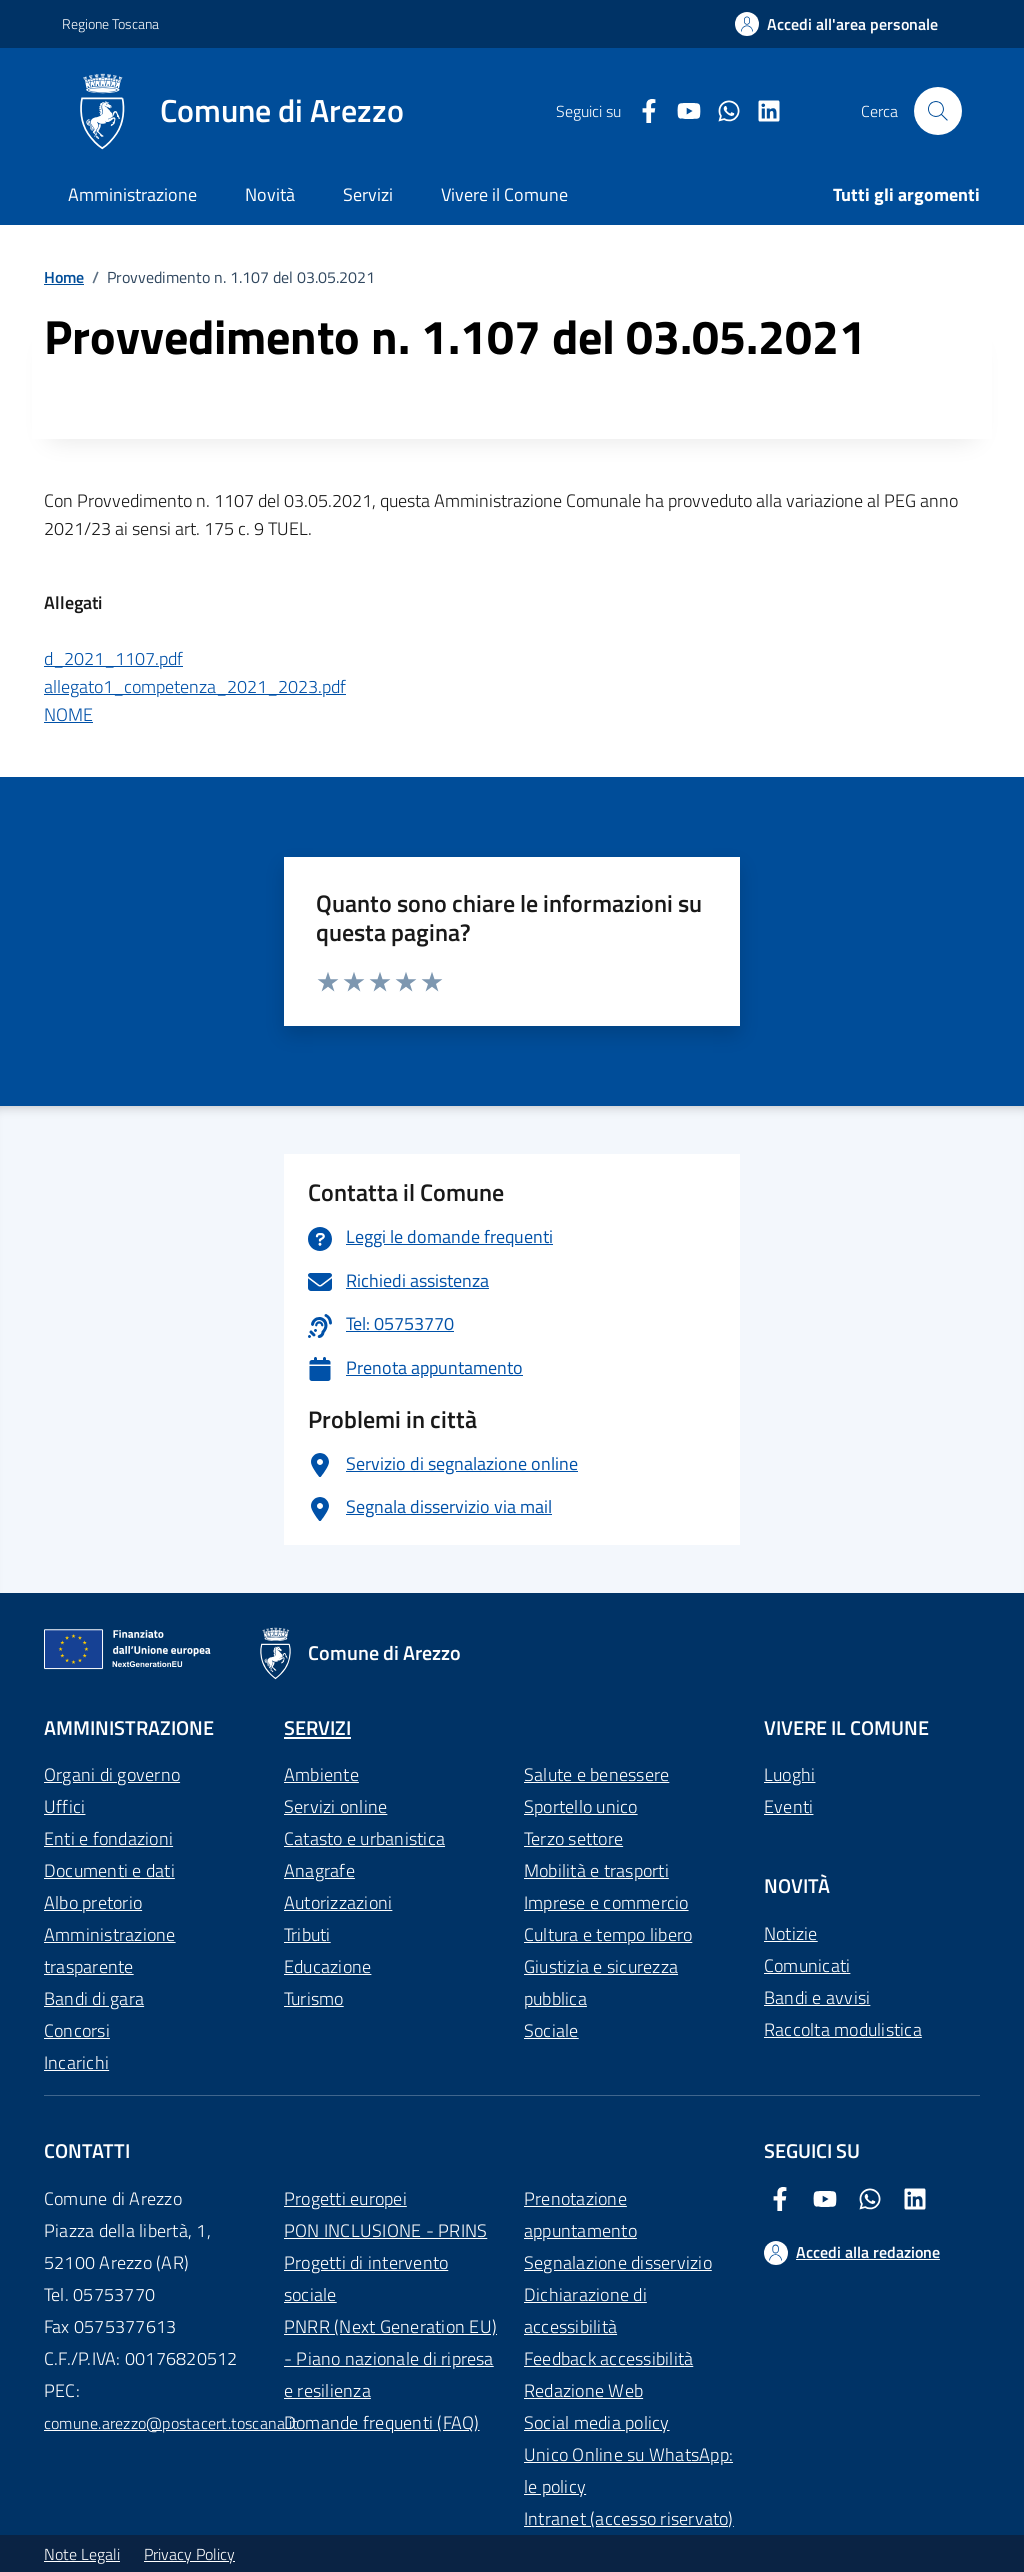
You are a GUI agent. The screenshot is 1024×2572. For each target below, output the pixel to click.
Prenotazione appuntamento (580, 2214)
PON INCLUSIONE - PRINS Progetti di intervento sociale (385, 2262)
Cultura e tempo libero (608, 1934)
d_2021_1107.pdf (113, 658)
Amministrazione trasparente (110, 1950)
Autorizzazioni (338, 1902)
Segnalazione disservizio (618, 2262)
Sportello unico (581, 1806)
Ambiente (321, 1774)
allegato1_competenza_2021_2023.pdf (195, 686)
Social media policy (597, 2422)
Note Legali (82, 2554)
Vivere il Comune (504, 194)
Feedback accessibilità (608, 2358)
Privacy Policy (189, 2554)
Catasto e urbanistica (364, 1838)
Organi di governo (112, 1774)
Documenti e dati (109, 1870)
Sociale (551, 2030)
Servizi (368, 194)
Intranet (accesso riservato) (629, 2518)
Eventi (788, 1806)
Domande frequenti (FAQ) (382, 2422)
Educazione (327, 1966)
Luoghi (789, 1774)
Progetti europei (345, 2198)
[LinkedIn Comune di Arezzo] (761, 111)
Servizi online (335, 1806)
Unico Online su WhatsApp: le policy (628, 2470)
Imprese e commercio (606, 1902)
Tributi (307, 1934)
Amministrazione (132, 194)
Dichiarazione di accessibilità (585, 2310)
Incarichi (76, 2062)
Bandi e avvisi (817, 1997)
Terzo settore (573, 1838)
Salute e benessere (596, 1774)
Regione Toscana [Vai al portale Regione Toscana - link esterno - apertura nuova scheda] (110, 23)
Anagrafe (319, 1870)
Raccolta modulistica (843, 2029)
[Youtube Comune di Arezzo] (681, 111)
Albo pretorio (93, 1902)
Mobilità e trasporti (596, 1870)
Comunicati (807, 1965)
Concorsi (77, 2030)
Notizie (791, 1933)
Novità (270, 194)
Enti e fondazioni (108, 1838)
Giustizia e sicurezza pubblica (601, 1982)
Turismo (314, 1998)
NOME (68, 714)
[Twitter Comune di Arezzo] (721, 111)
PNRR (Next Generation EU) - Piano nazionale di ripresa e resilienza (390, 2358)
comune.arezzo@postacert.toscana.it (171, 2423)
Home (64, 277)
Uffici (64, 1806)
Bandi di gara (94, 1998)
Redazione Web (583, 2390)
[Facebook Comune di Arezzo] (641, 111)
